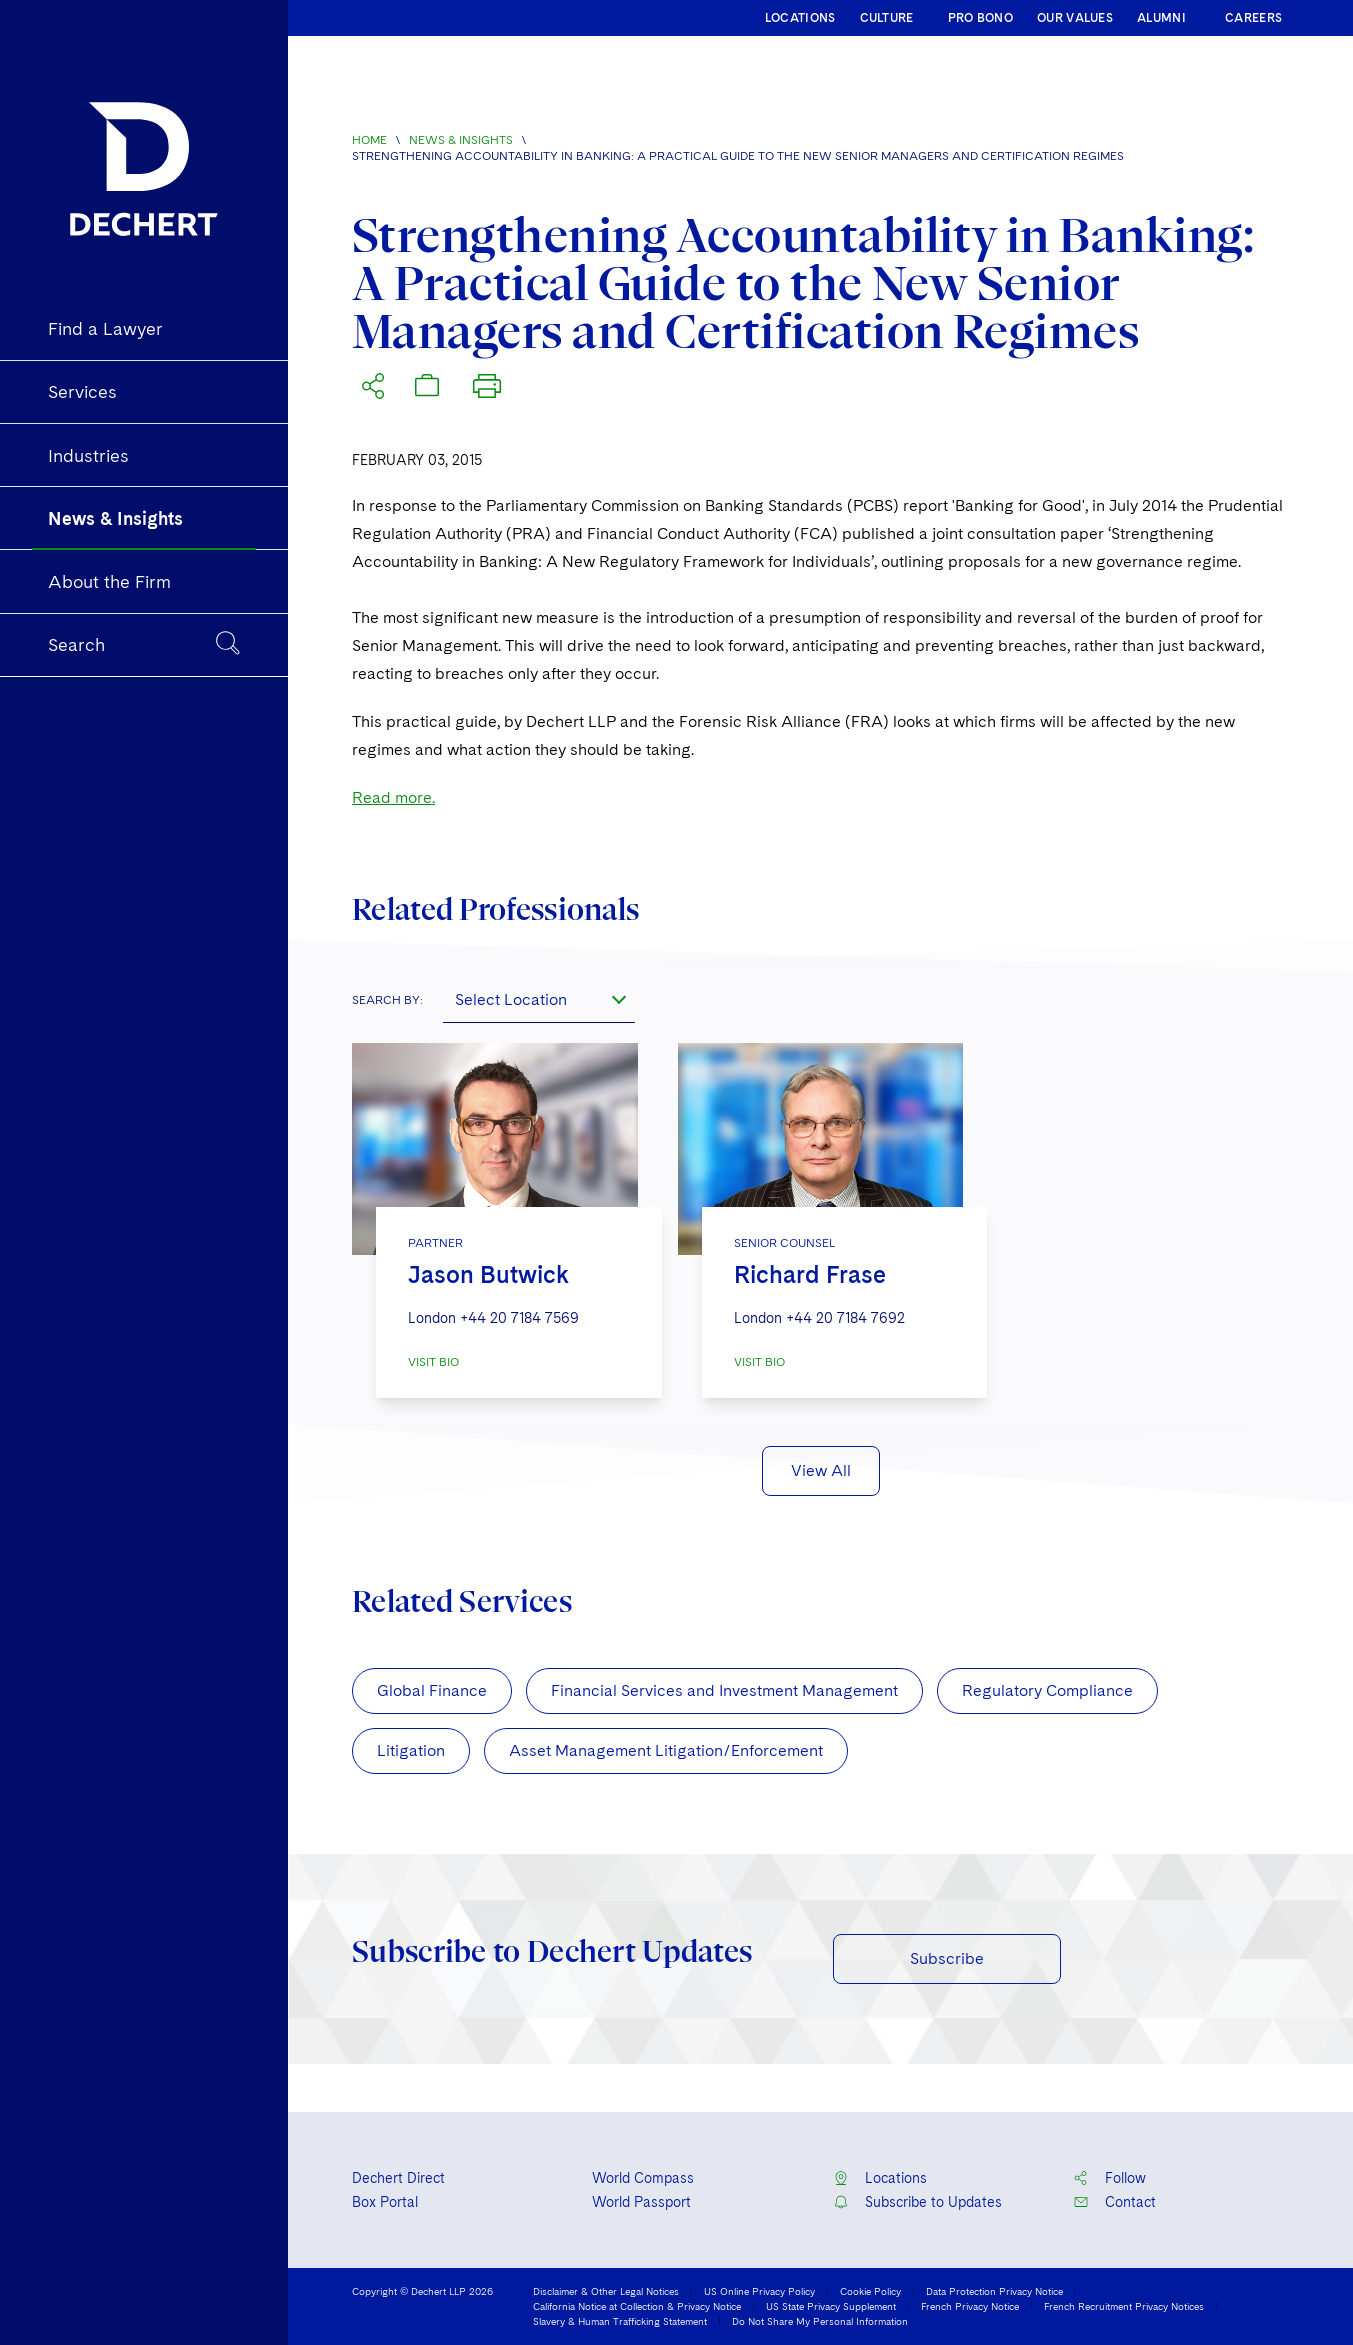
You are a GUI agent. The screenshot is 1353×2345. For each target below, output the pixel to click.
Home (369, 140)
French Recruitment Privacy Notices (1124, 2306)
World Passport (641, 2202)
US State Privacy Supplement (831, 2306)
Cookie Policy (870, 2291)
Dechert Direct (398, 2178)
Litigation (411, 1750)
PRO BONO (980, 18)
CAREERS (1253, 18)
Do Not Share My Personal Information (820, 2321)
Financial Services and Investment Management (724, 1690)
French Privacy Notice (970, 2306)
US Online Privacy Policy (759, 2291)
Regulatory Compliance (1047, 1690)
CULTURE (887, 18)
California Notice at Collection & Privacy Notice (637, 2306)
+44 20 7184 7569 (519, 1318)
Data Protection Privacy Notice (994, 2291)
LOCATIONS (800, 18)
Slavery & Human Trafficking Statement (620, 2321)
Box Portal (385, 2202)
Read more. (393, 797)
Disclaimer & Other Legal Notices (606, 2291)
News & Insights (461, 140)
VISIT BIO (433, 1362)
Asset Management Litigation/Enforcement (666, 1750)
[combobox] (539, 999)
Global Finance (432, 1690)
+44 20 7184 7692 (845, 1318)
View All (821, 1470)
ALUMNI (1161, 18)
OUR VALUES (1075, 18)
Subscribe (947, 1958)
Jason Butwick (488, 1274)
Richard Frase (810, 1274)
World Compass (643, 2178)
